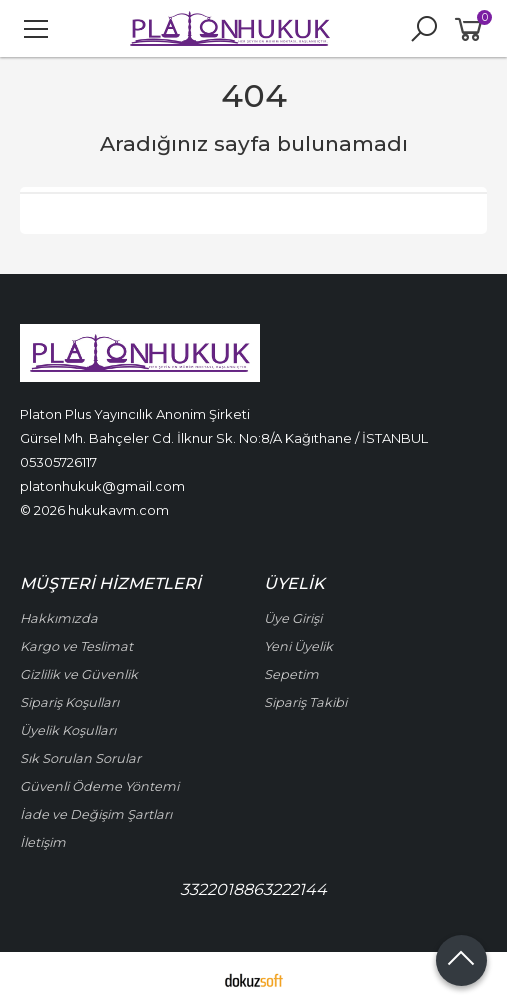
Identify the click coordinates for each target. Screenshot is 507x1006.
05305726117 (58, 462)
